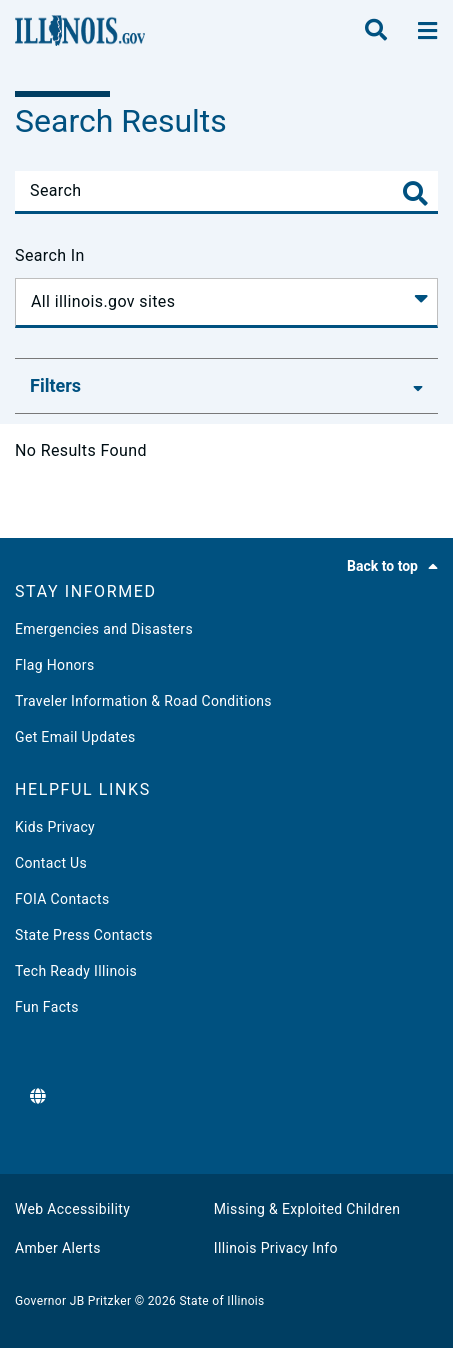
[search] (376, 31)
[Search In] (226, 303)
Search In (50, 255)
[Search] (226, 191)
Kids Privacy (55, 827)
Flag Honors (55, 665)
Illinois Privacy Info (276, 1248)
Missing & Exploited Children (307, 1209)
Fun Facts (47, 1007)
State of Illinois (221, 1301)
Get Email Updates (75, 737)
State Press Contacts (84, 935)
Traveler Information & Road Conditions (143, 701)
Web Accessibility (72, 1209)
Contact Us (51, 863)
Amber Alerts (58, 1248)
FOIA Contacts (62, 899)
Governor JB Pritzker (73, 1301)
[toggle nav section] (427, 31)
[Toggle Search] (415, 193)
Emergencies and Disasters (104, 629)
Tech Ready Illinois (76, 971)
